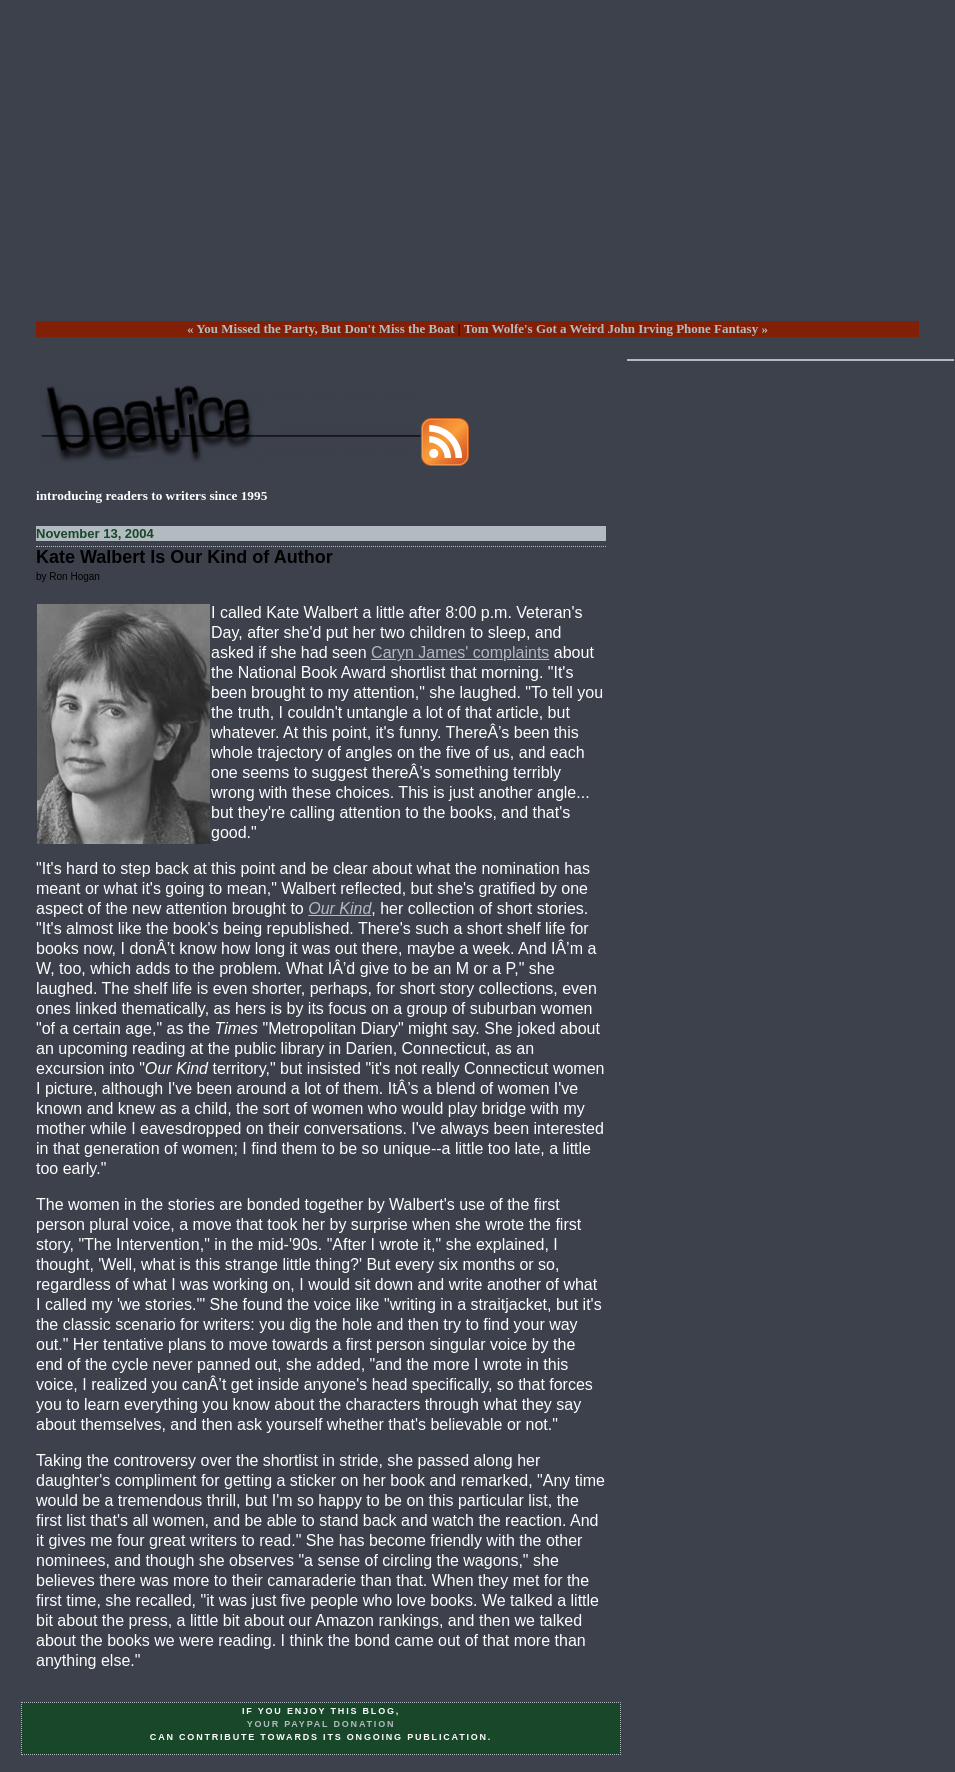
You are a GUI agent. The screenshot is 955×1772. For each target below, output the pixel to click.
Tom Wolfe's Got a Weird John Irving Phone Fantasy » (616, 328)
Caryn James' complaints (460, 652)
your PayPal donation (321, 1724)
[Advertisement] (477, 176)
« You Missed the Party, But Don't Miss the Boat (320, 328)
